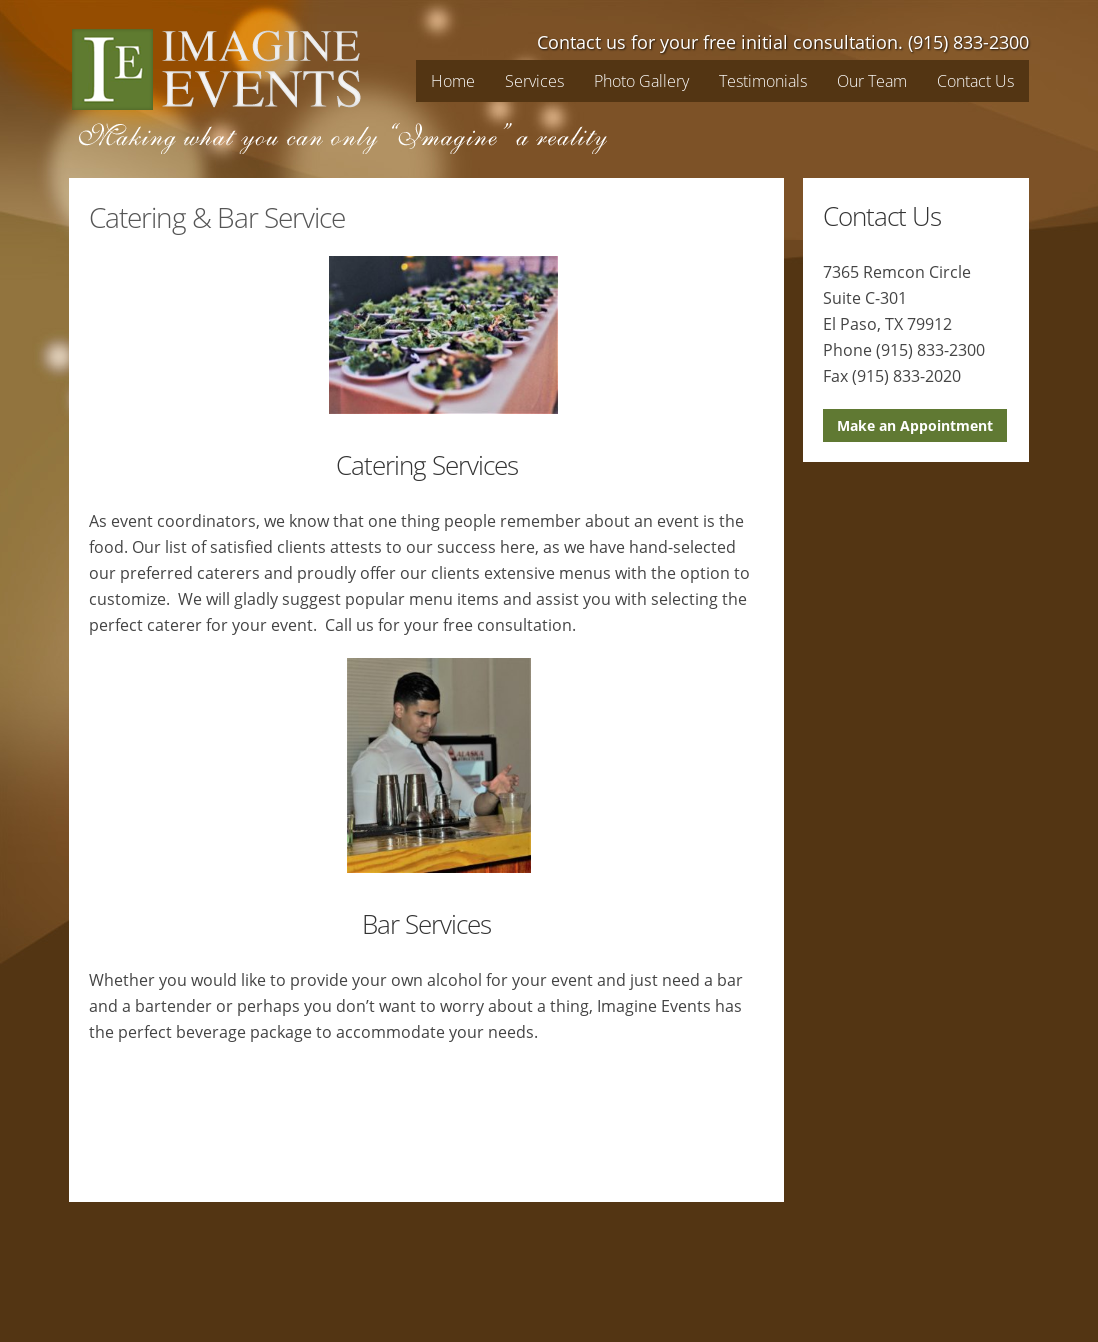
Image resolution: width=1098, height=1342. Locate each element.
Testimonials (763, 81)
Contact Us (975, 81)
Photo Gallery (641, 81)
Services (534, 81)
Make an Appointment (915, 425)
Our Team (872, 81)
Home (453, 81)
